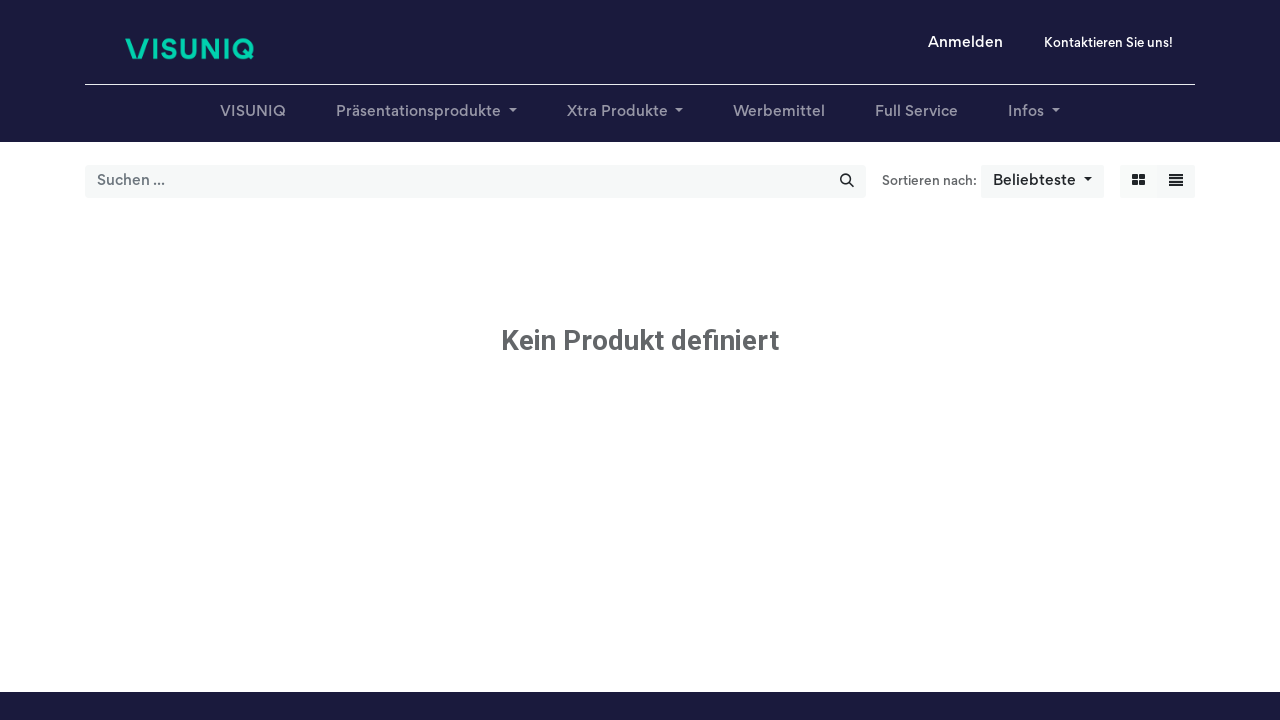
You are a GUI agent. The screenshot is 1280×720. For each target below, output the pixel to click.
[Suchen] (847, 181)
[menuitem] (253, 112)
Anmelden (965, 43)
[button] (1042, 181)
